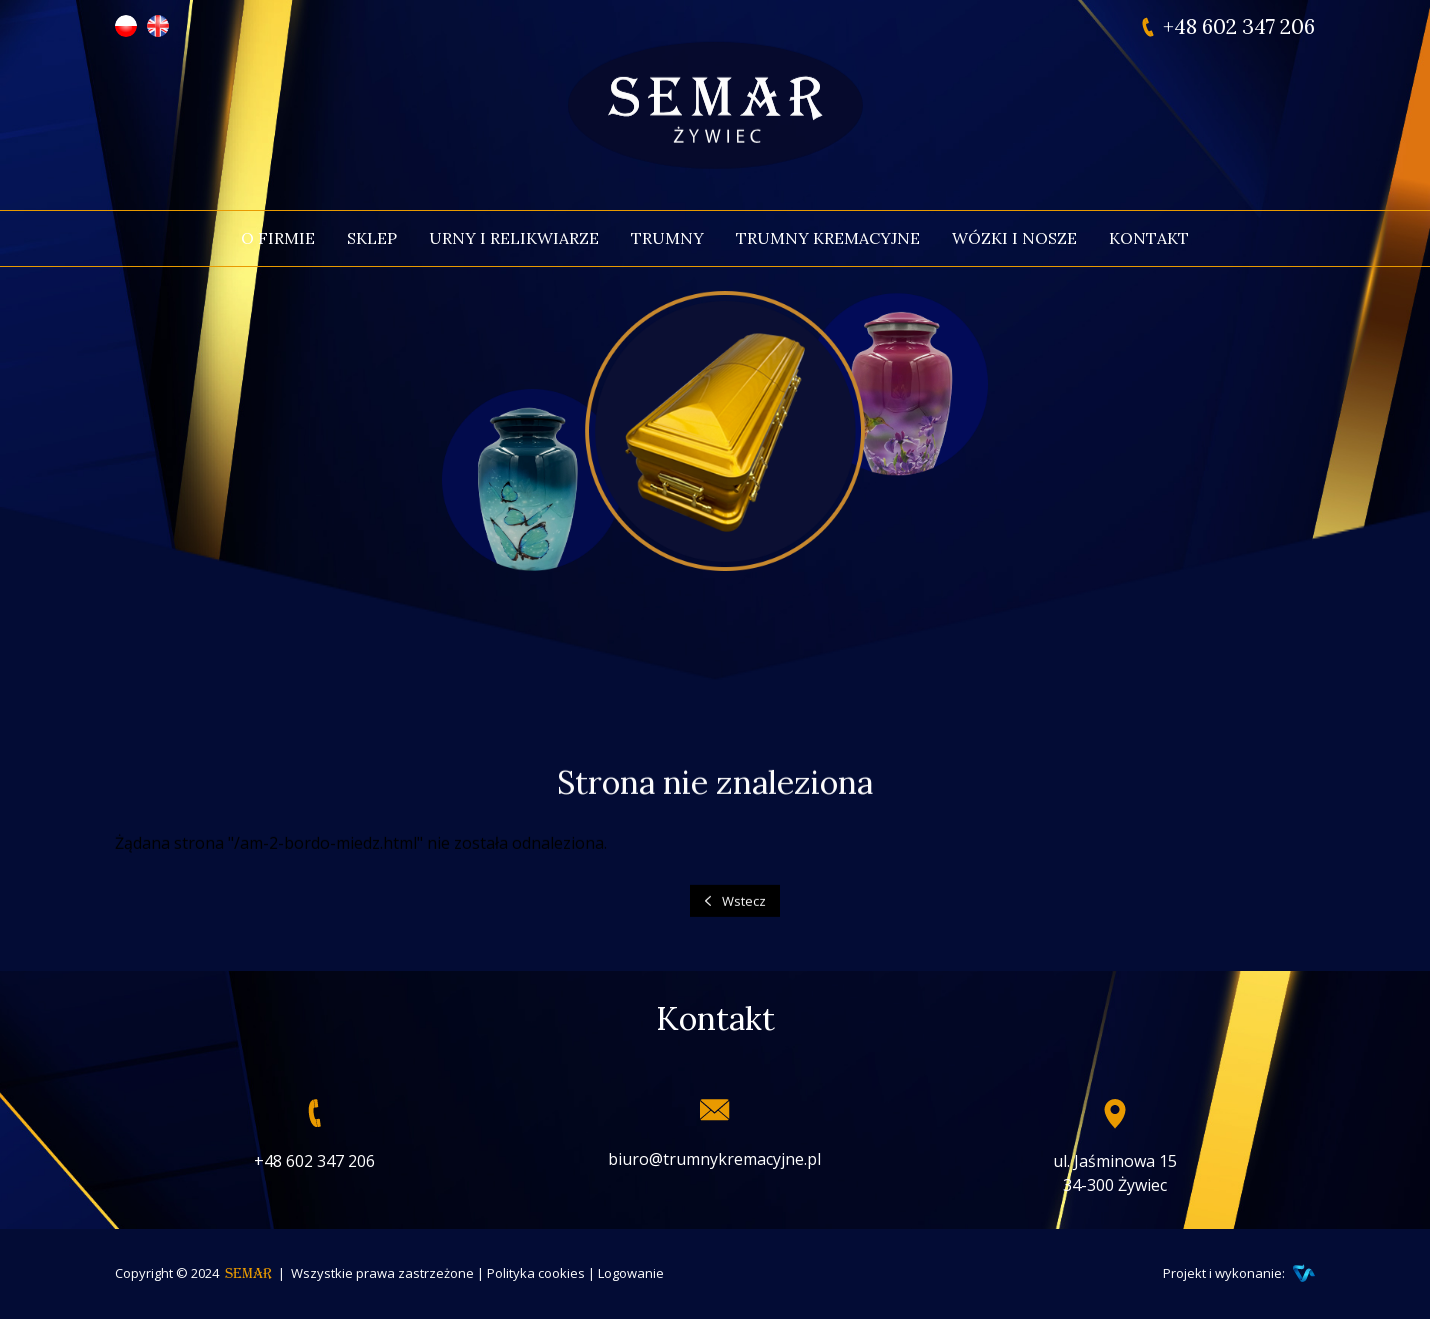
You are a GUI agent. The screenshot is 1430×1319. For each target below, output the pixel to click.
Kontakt (1149, 238)
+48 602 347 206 (1239, 27)
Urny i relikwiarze (514, 238)
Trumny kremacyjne (828, 238)
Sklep (372, 238)
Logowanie (631, 1273)
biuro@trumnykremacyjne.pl (714, 1159)
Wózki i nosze (1014, 238)
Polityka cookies (536, 1273)
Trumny (667, 238)
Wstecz (744, 910)
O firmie (278, 238)
